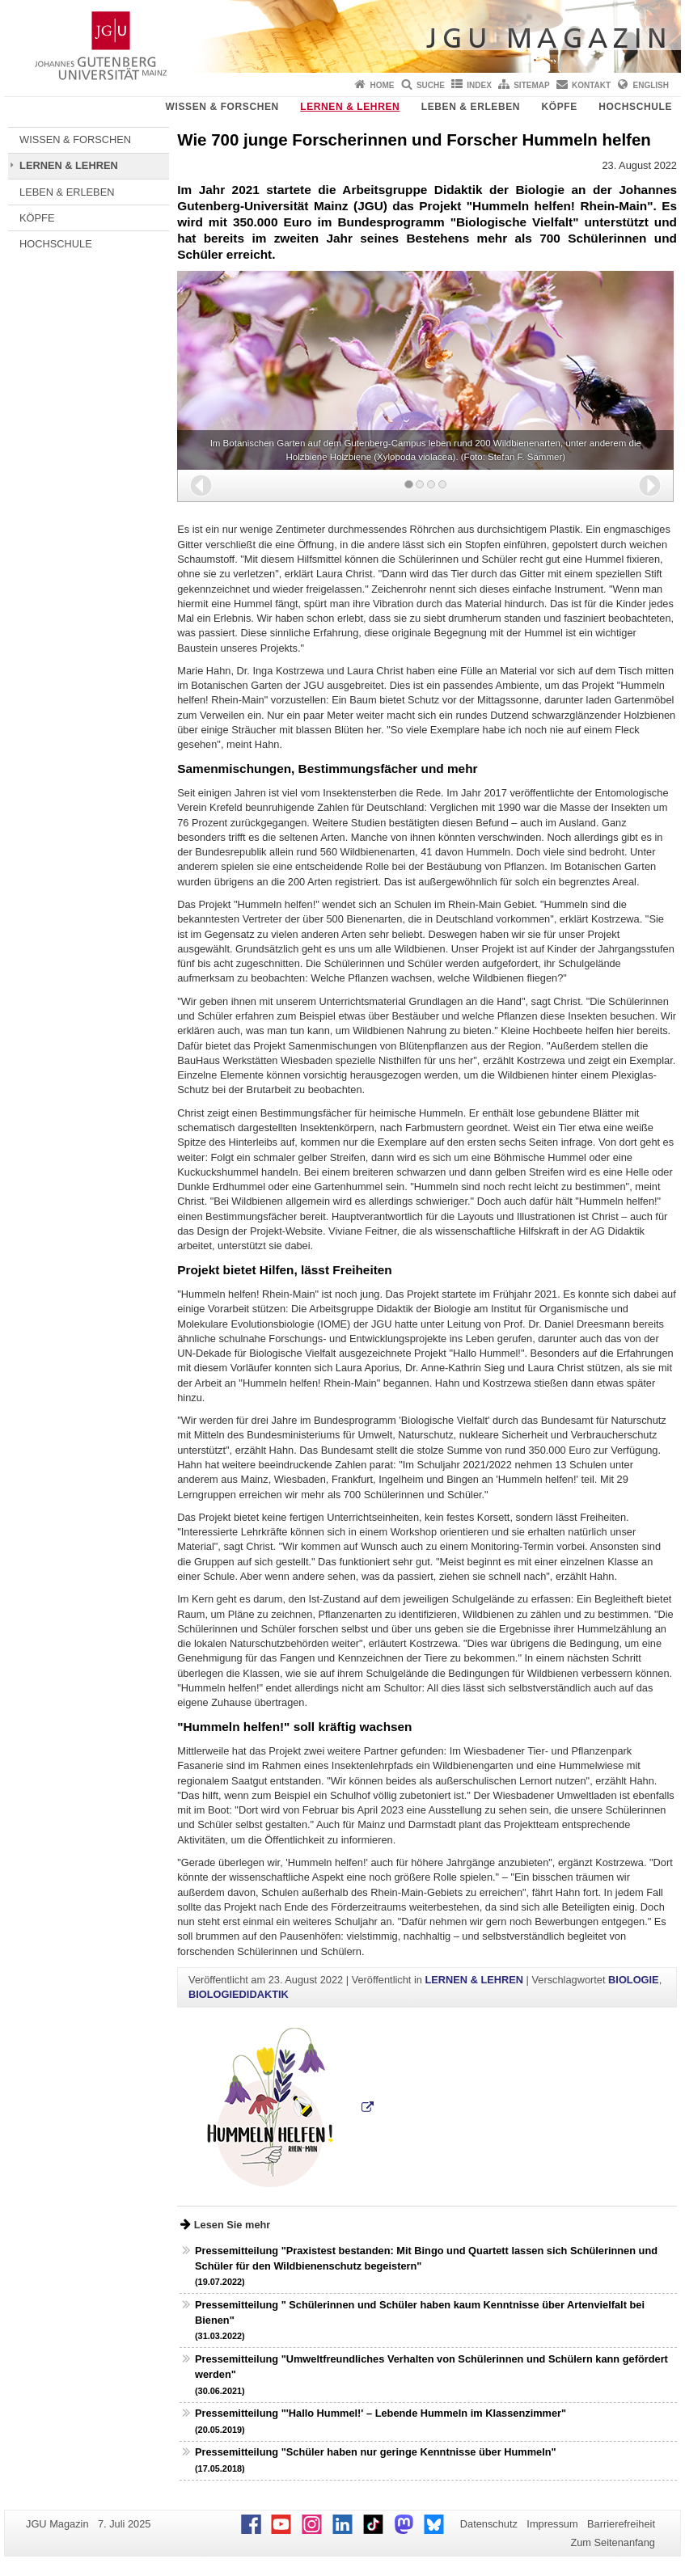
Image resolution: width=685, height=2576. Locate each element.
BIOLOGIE (633, 1980)
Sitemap (531, 85)
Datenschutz (489, 2524)
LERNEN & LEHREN (350, 106)
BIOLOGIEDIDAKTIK (238, 1994)
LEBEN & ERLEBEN (470, 106)
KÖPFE (559, 106)
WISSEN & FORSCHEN (222, 106)
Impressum (551, 2524)
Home (382, 85)
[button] (201, 485)
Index (479, 85)
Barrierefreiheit (621, 2524)
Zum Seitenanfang (612, 2542)
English (651, 85)
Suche (430, 85)
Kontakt (591, 85)
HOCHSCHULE (635, 106)
